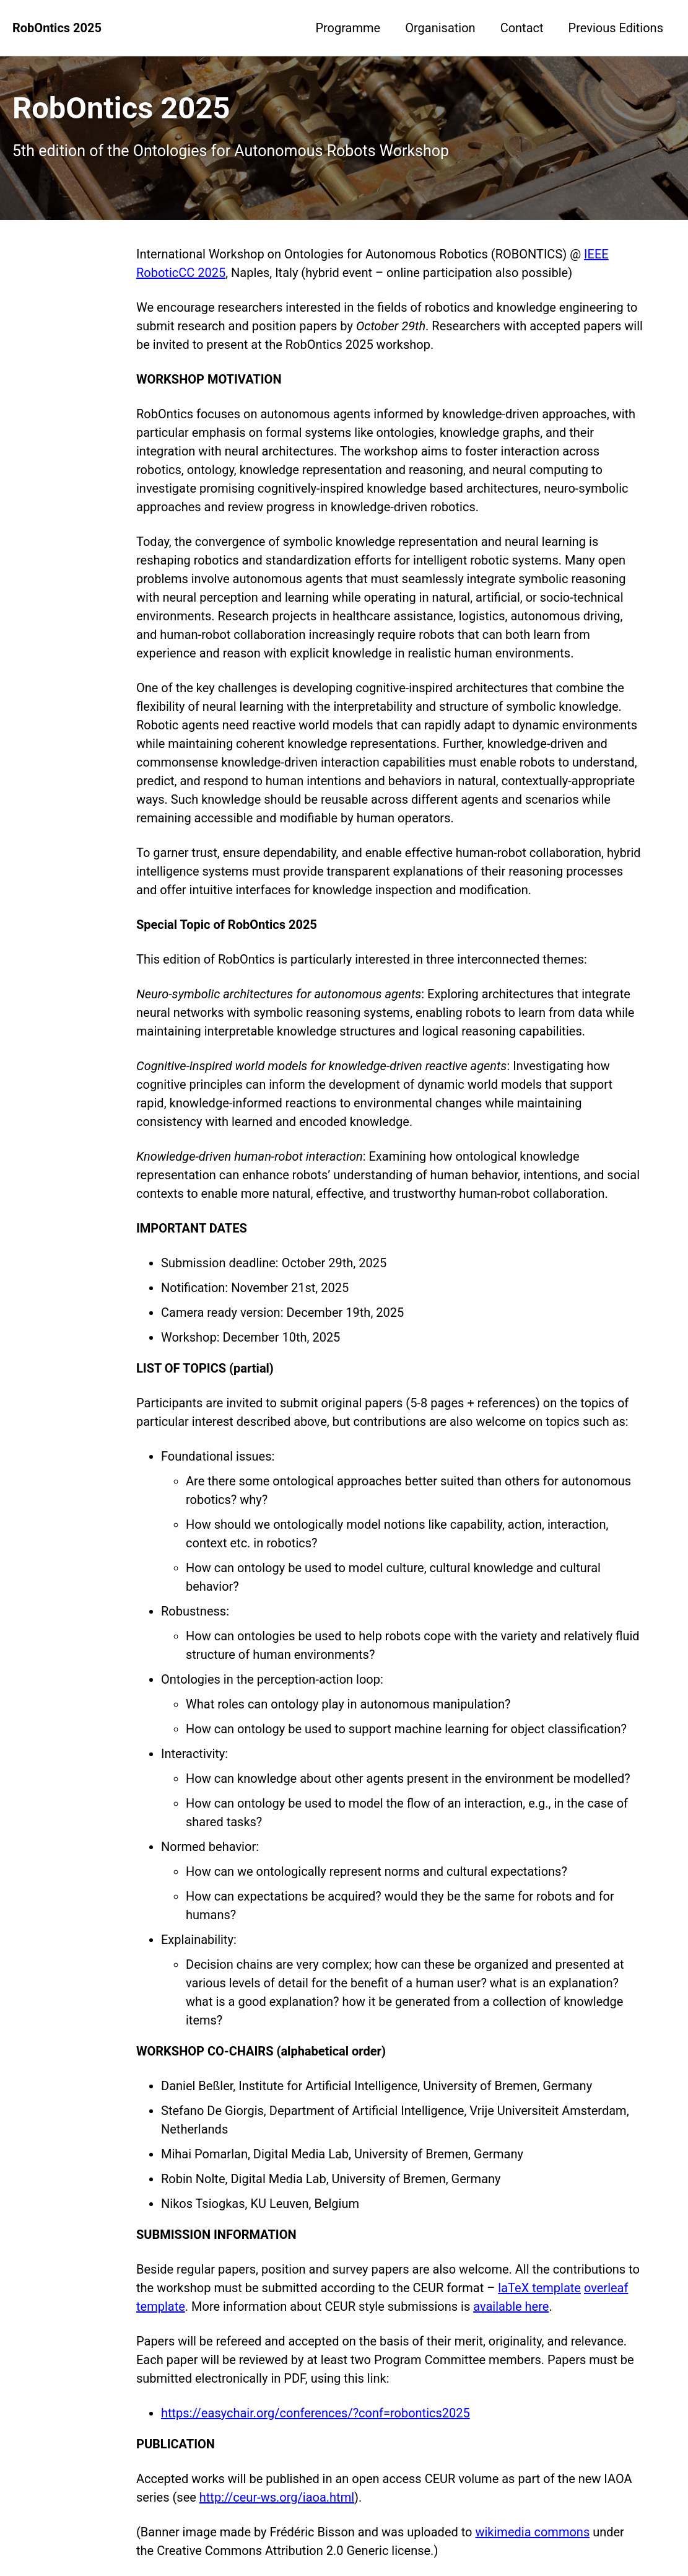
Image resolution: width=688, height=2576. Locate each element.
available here (511, 2306)
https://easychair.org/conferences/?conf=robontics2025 (315, 2413)
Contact (522, 27)
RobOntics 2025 (57, 27)
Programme (347, 27)
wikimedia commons (532, 2532)
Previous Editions (615, 27)
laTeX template (539, 2287)
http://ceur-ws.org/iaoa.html (276, 2497)
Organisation (440, 27)
